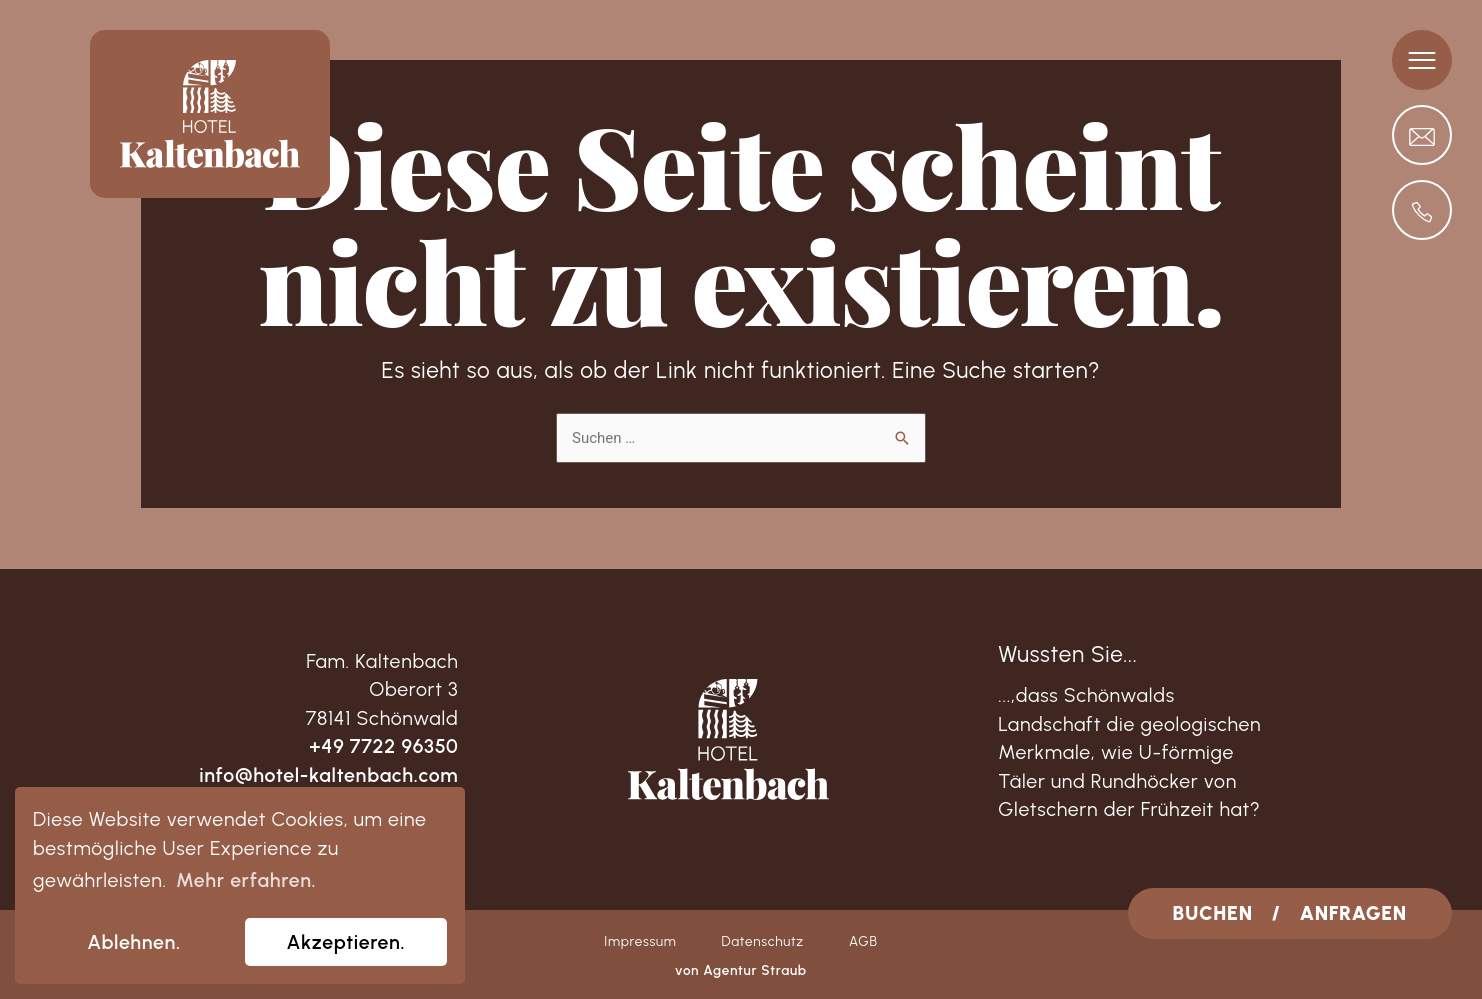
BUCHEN (1213, 913)
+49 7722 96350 (383, 746)
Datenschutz (762, 941)
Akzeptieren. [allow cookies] (346, 942)
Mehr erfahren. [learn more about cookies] (246, 880)
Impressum (640, 941)
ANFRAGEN (1353, 913)
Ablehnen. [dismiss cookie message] (134, 942)
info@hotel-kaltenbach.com (328, 775)
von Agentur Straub (741, 970)
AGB (863, 941)
